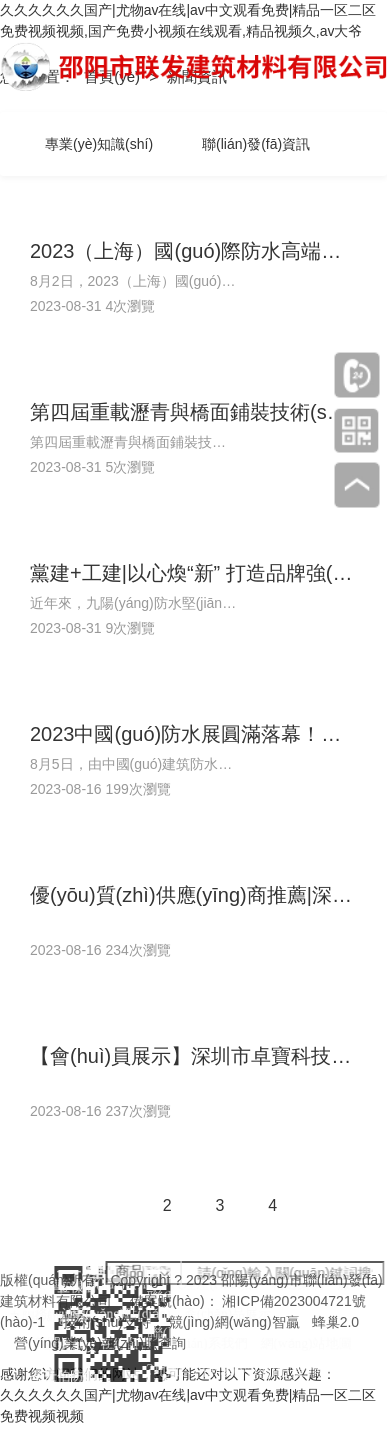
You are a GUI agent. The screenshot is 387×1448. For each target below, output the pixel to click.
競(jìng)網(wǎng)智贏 (234, 1322)
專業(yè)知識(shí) (99, 144)
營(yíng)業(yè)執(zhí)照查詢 (100, 1343)
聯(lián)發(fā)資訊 (256, 144)
